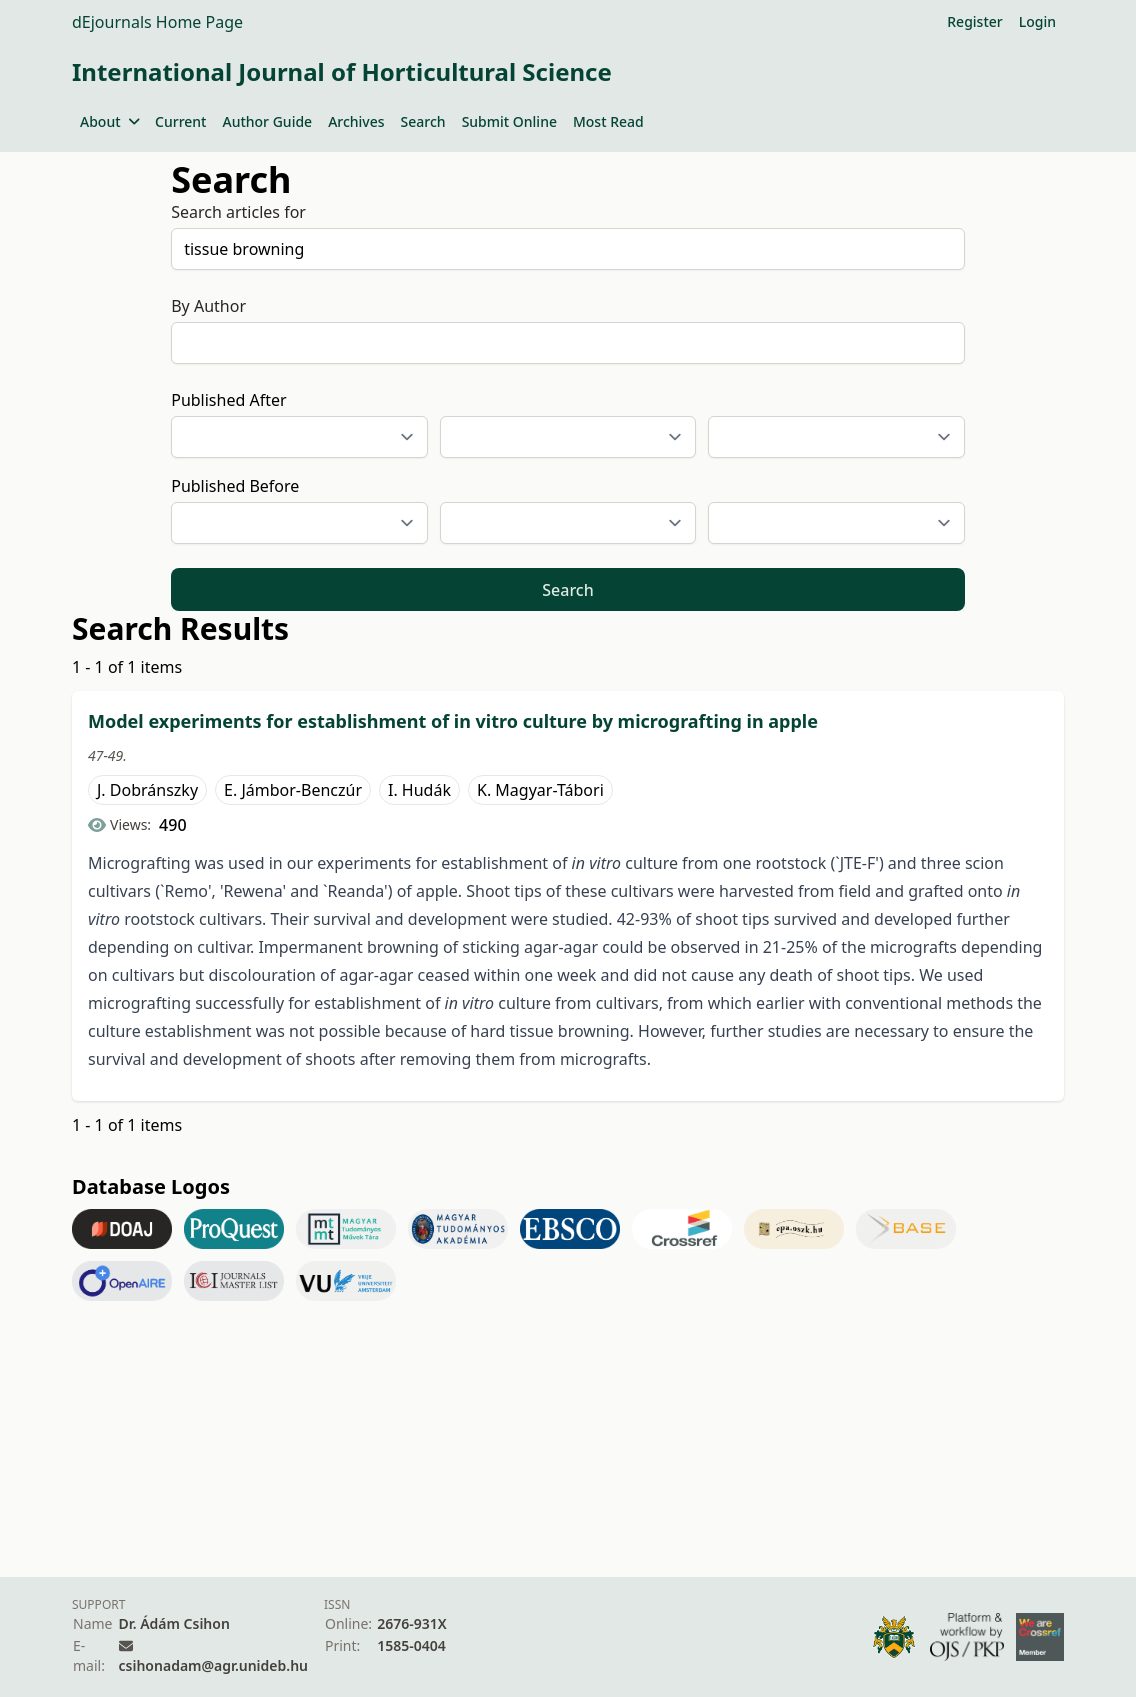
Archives (356, 121)
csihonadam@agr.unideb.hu (213, 1665)
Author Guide (267, 121)
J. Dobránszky (147, 790)
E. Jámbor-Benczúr (293, 790)
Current (180, 121)
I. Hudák (419, 790)
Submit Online (509, 121)
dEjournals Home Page (157, 22)
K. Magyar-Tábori (540, 790)
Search (423, 121)
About (109, 121)
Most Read (608, 121)
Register (974, 21)
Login (1037, 21)
